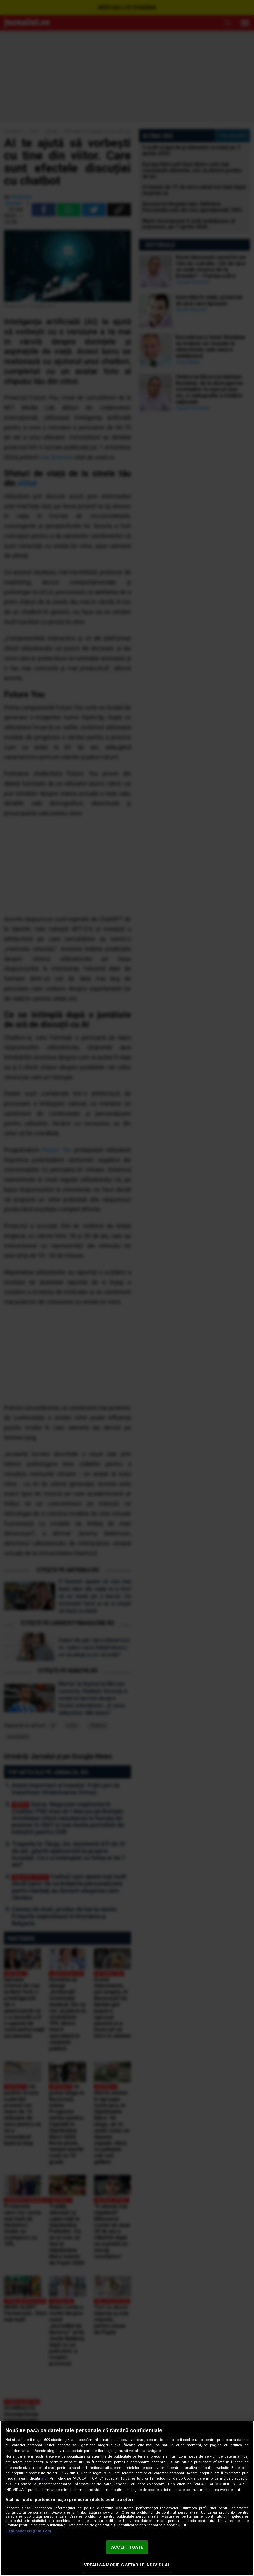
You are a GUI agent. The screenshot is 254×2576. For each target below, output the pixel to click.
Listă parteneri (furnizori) (28, 2531)
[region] (127, 2498)
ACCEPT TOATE (127, 2547)
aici (44, 2478)
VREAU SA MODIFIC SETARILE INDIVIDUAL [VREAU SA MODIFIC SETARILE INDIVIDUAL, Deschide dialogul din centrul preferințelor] (127, 2564)
